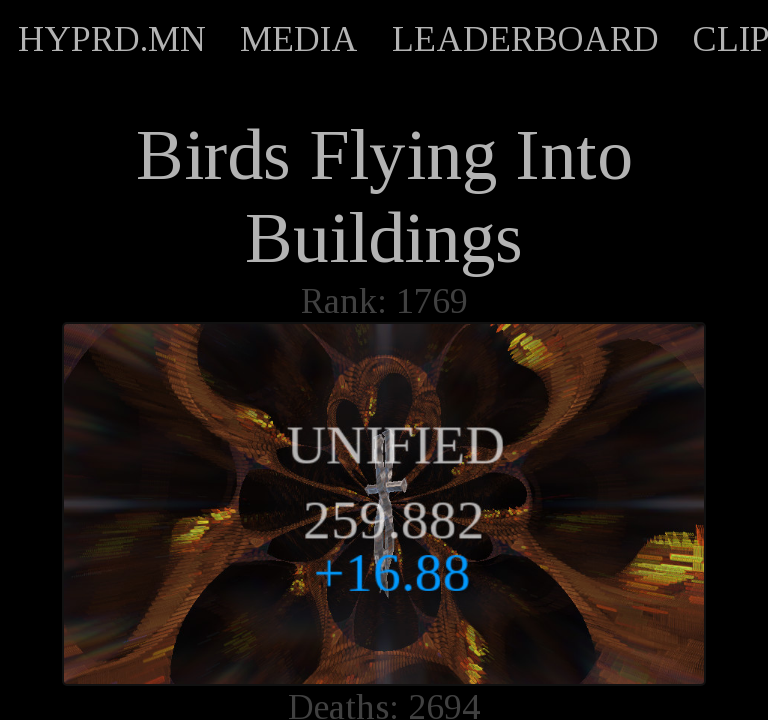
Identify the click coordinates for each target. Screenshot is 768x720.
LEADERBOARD (525, 39)
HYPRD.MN (112, 39)
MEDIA (299, 39)
